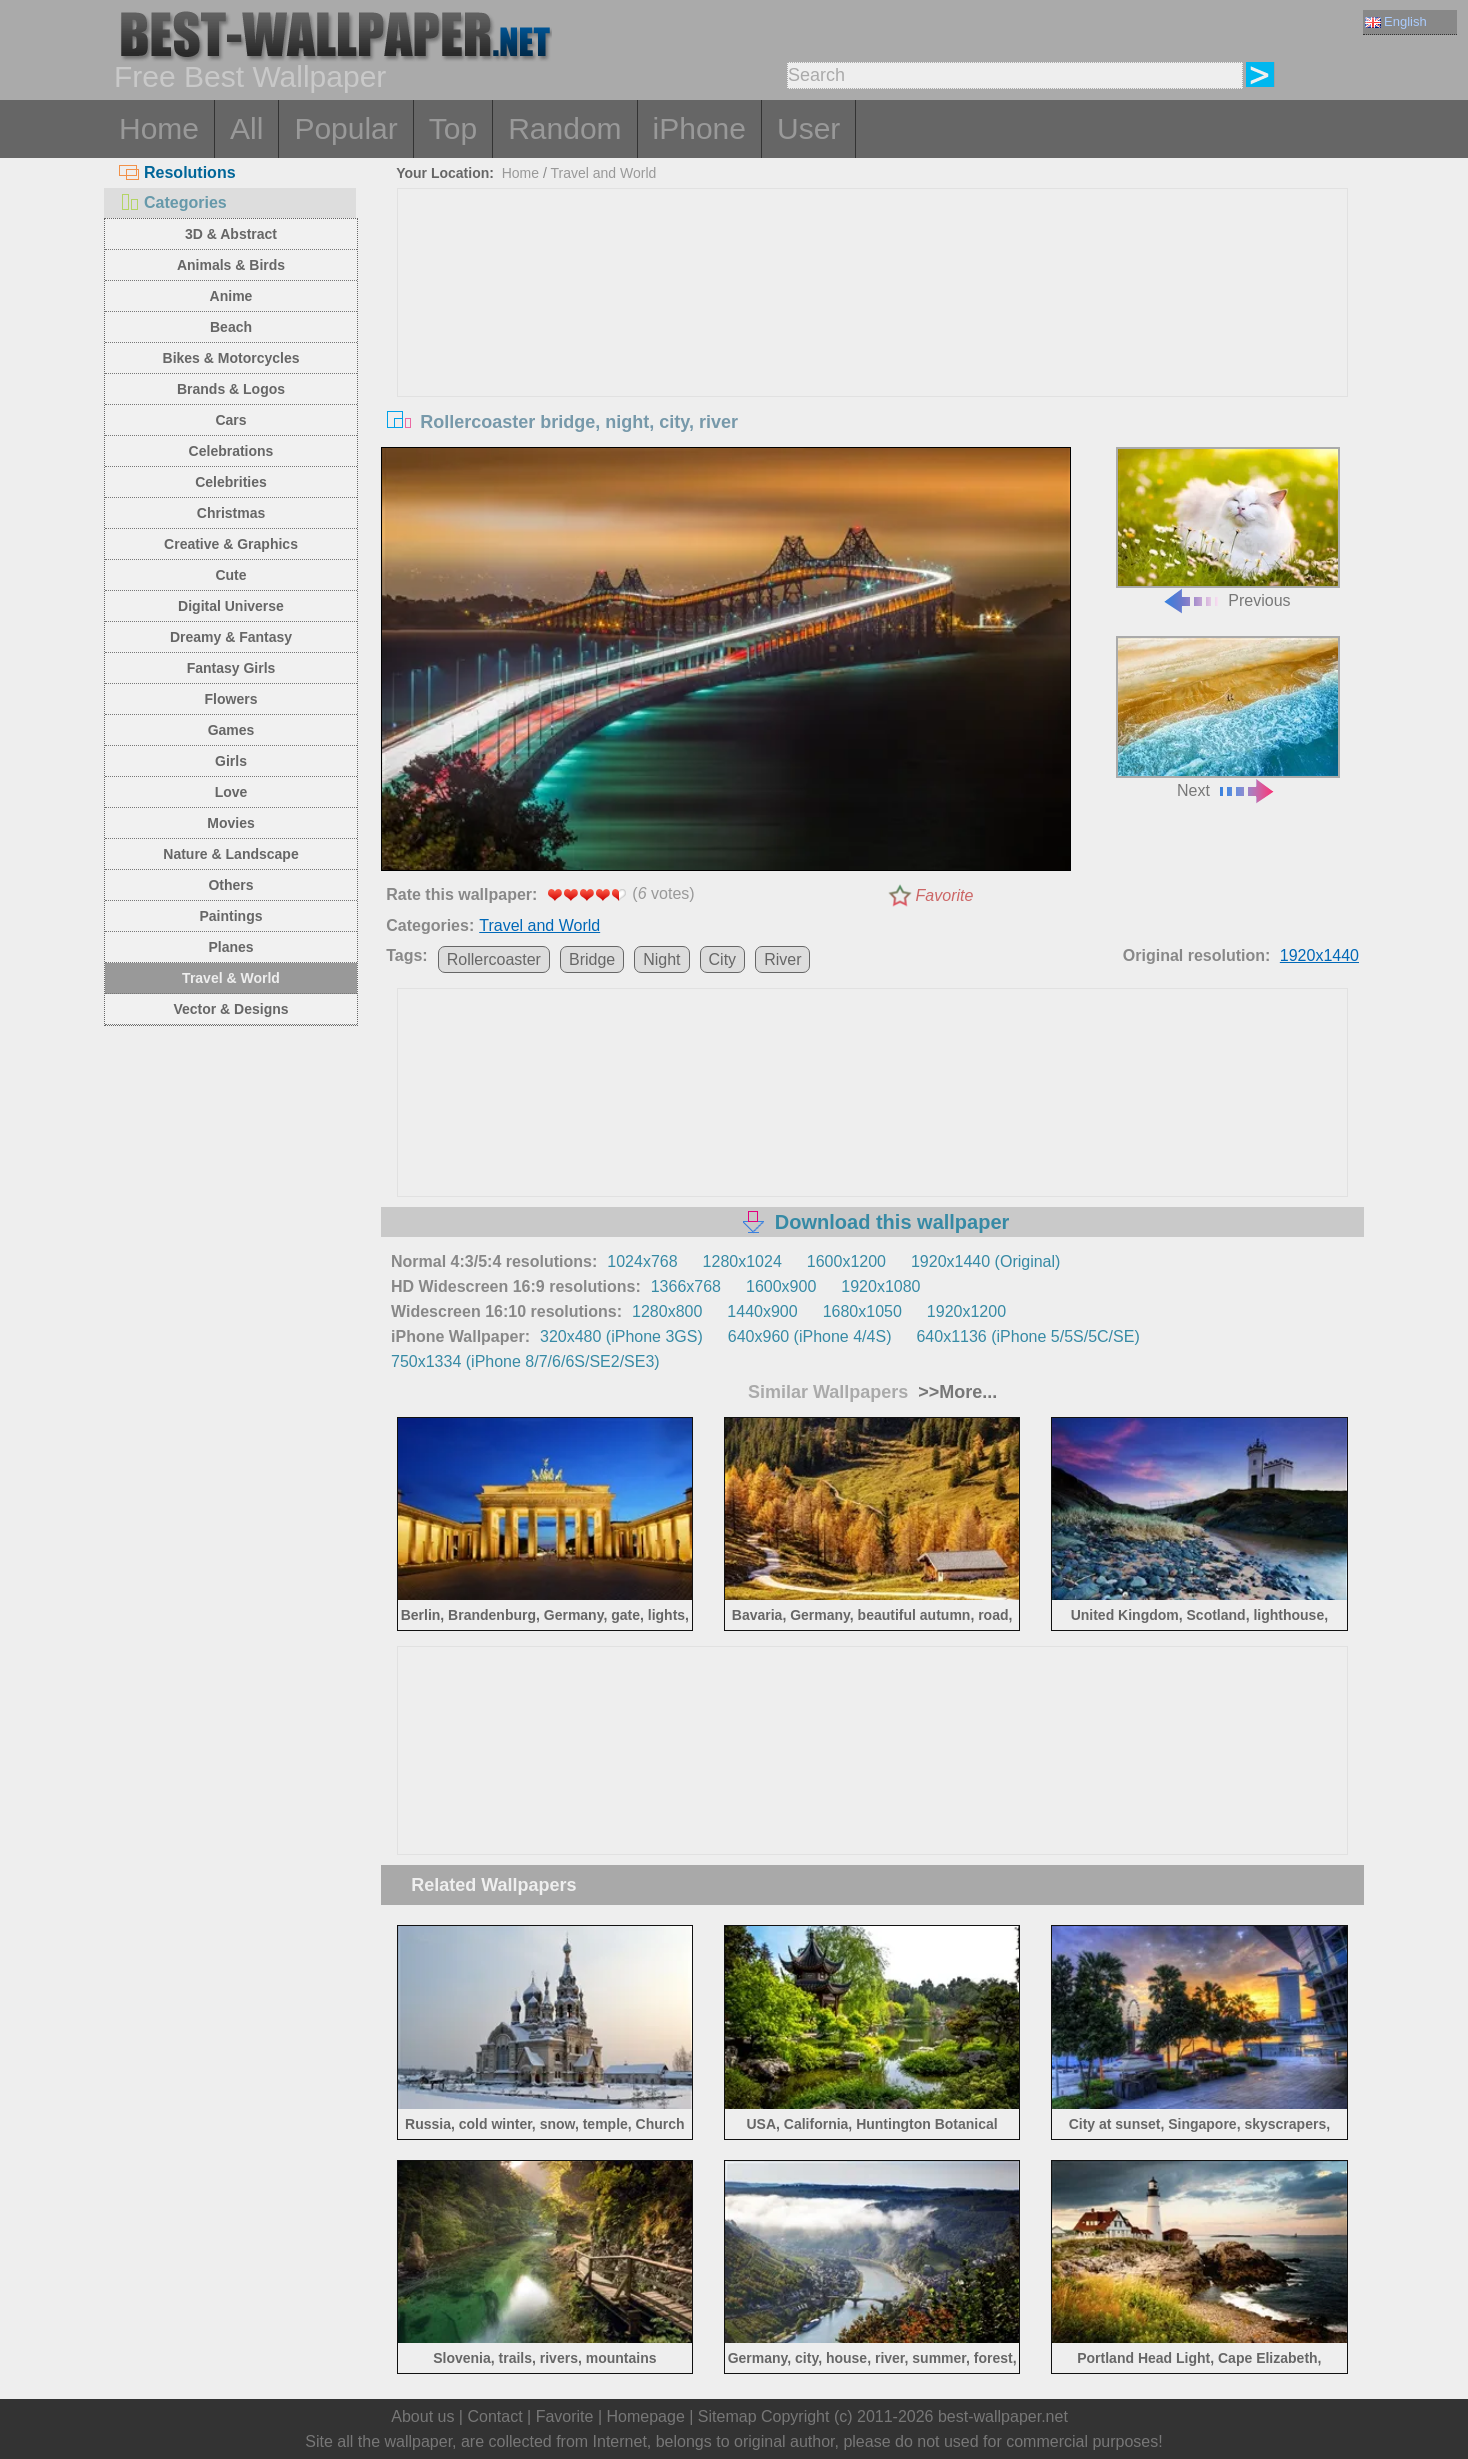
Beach (231, 327)
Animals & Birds (231, 265)
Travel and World (604, 173)
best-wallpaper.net (1003, 2416)
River (782, 959)
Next (1228, 717)
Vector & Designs (230, 1009)
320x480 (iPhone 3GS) (621, 1336)
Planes (230, 947)
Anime (231, 296)
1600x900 (781, 1286)
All (246, 128)
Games (231, 730)
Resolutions (177, 172)
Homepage (646, 2416)
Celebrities (231, 482)
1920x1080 (880, 1286)
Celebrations (231, 451)
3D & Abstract (231, 234)
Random (564, 128)
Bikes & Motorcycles (231, 358)
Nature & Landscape (230, 854)
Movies (230, 823)
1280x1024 (742, 1261)
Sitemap (727, 2416)
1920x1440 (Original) (985, 1261)
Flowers (231, 699)
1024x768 (642, 1261)
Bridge (592, 959)
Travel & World (231, 978)
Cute (230, 575)
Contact (494, 2416)
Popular (345, 128)
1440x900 (762, 1311)
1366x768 (686, 1286)
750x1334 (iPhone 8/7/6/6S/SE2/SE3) (525, 1361)
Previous (1228, 528)
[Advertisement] (873, 339)
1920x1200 (966, 1311)
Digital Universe (231, 606)
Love (231, 792)
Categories (173, 202)
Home (159, 128)
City (723, 959)
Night (661, 959)
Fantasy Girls (231, 668)
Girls (231, 761)
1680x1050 (862, 1311)
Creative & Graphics (231, 544)
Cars (230, 420)
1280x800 (667, 1311)
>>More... (955, 1392)
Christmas (231, 513)
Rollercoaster (494, 959)
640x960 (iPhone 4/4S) (810, 1336)
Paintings (230, 916)
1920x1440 (1319, 955)
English (1396, 21)
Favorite (945, 895)
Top (453, 128)
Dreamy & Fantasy (231, 637)
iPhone (699, 128)
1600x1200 (846, 1261)
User (808, 128)
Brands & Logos (231, 389)
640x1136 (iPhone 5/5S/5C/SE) (1027, 1336)
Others (230, 885)
